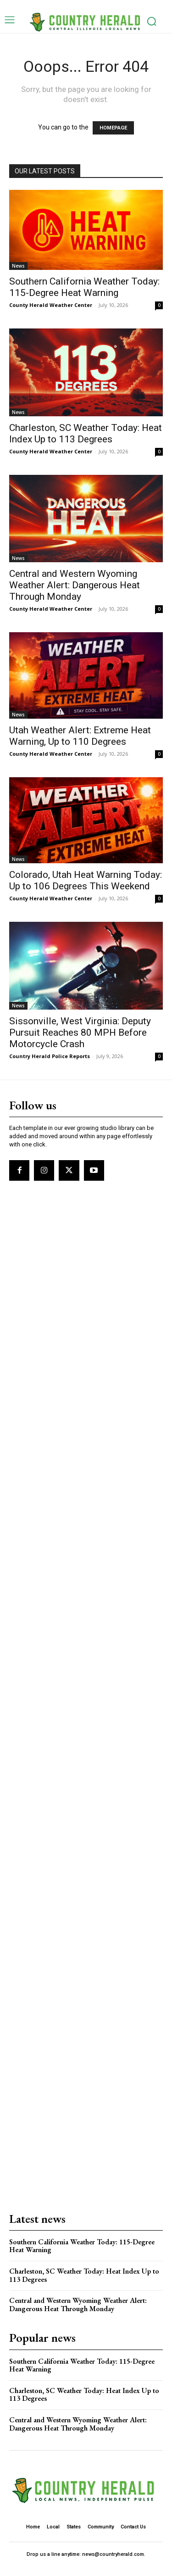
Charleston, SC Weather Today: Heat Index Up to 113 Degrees (85, 433)
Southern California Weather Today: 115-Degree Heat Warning (84, 287)
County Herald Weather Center (50, 304)
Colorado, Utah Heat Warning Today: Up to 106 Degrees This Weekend (85, 880)
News (18, 266)
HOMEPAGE (113, 128)
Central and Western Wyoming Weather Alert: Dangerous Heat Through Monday (74, 585)
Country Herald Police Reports (49, 1056)
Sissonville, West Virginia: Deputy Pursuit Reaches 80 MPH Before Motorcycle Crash (80, 1032)
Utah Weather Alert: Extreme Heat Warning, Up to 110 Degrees (80, 736)
